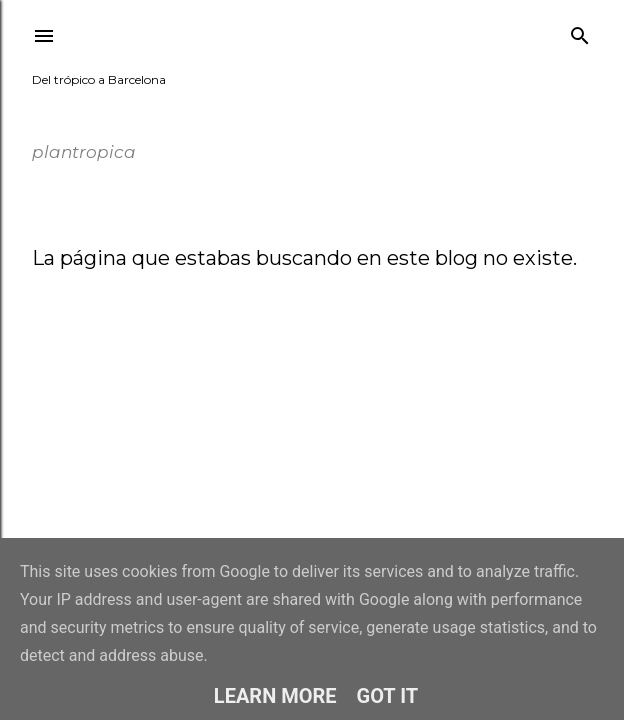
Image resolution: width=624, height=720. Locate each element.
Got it (388, 696)
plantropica (99, 110)
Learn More (275, 696)
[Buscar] (580, 31)
